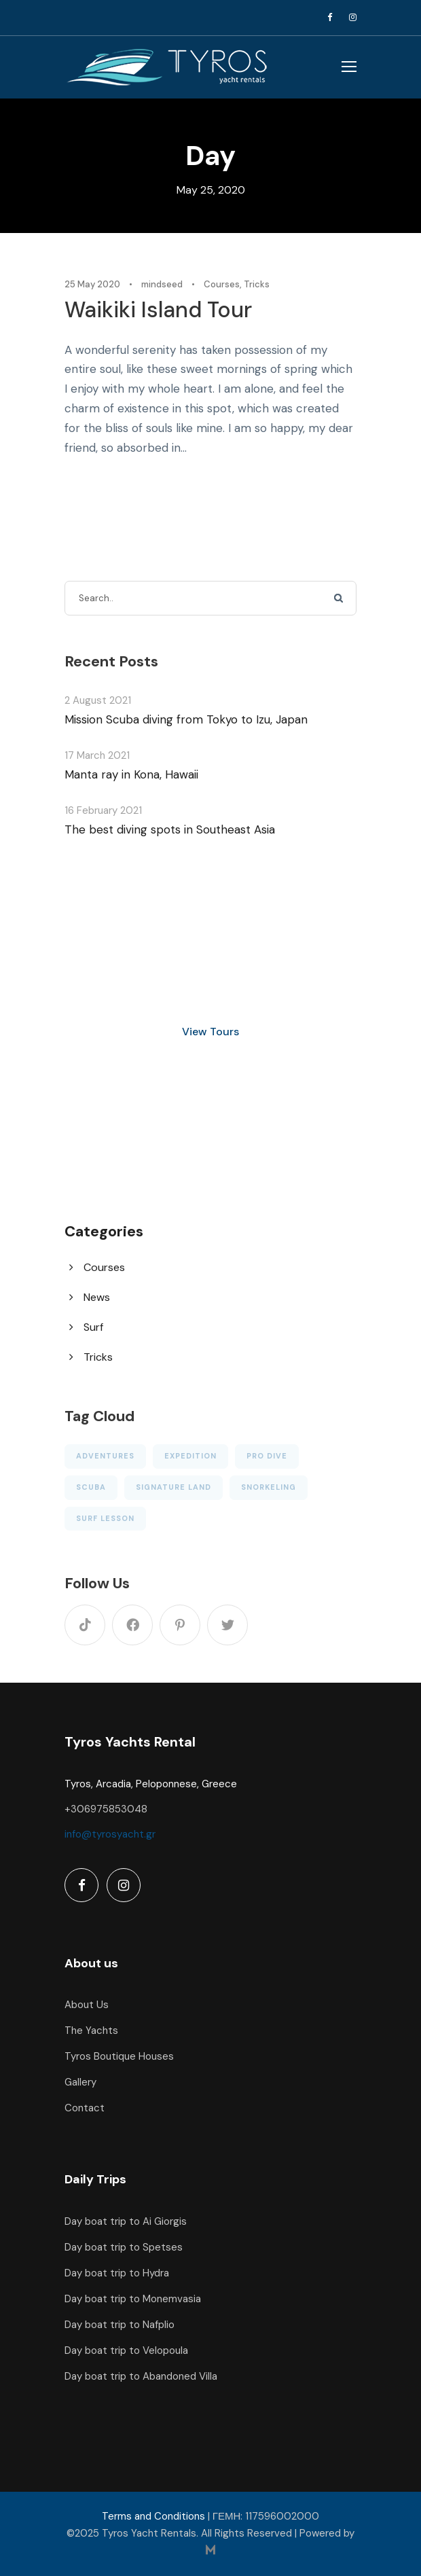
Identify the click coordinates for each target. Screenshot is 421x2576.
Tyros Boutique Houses (119, 2056)
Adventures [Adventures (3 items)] (105, 1456)
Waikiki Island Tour (158, 310)
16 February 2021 (103, 810)
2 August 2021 (98, 700)
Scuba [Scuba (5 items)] (91, 1487)
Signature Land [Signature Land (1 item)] (173, 1487)
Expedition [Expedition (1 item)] (190, 1456)
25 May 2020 (92, 284)
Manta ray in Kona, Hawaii (131, 774)
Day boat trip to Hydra (117, 2273)
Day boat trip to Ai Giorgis (126, 2221)
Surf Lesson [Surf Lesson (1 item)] (105, 1518)
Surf (93, 1327)
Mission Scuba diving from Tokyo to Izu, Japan (186, 719)
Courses (222, 284)
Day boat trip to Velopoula (126, 2350)
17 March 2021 (97, 755)
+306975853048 (106, 1809)
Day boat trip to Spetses (124, 2247)
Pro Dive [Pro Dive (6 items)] (266, 1456)
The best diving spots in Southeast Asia (170, 829)
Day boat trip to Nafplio (120, 2324)
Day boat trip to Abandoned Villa (141, 2376)
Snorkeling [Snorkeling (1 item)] (268, 1487)
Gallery (80, 2082)
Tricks (257, 284)
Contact (85, 2108)
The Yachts (91, 2030)
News (97, 1297)
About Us (87, 2004)
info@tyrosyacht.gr (110, 1834)
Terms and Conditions (153, 2516)
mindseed (162, 284)
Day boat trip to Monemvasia (133, 2299)
